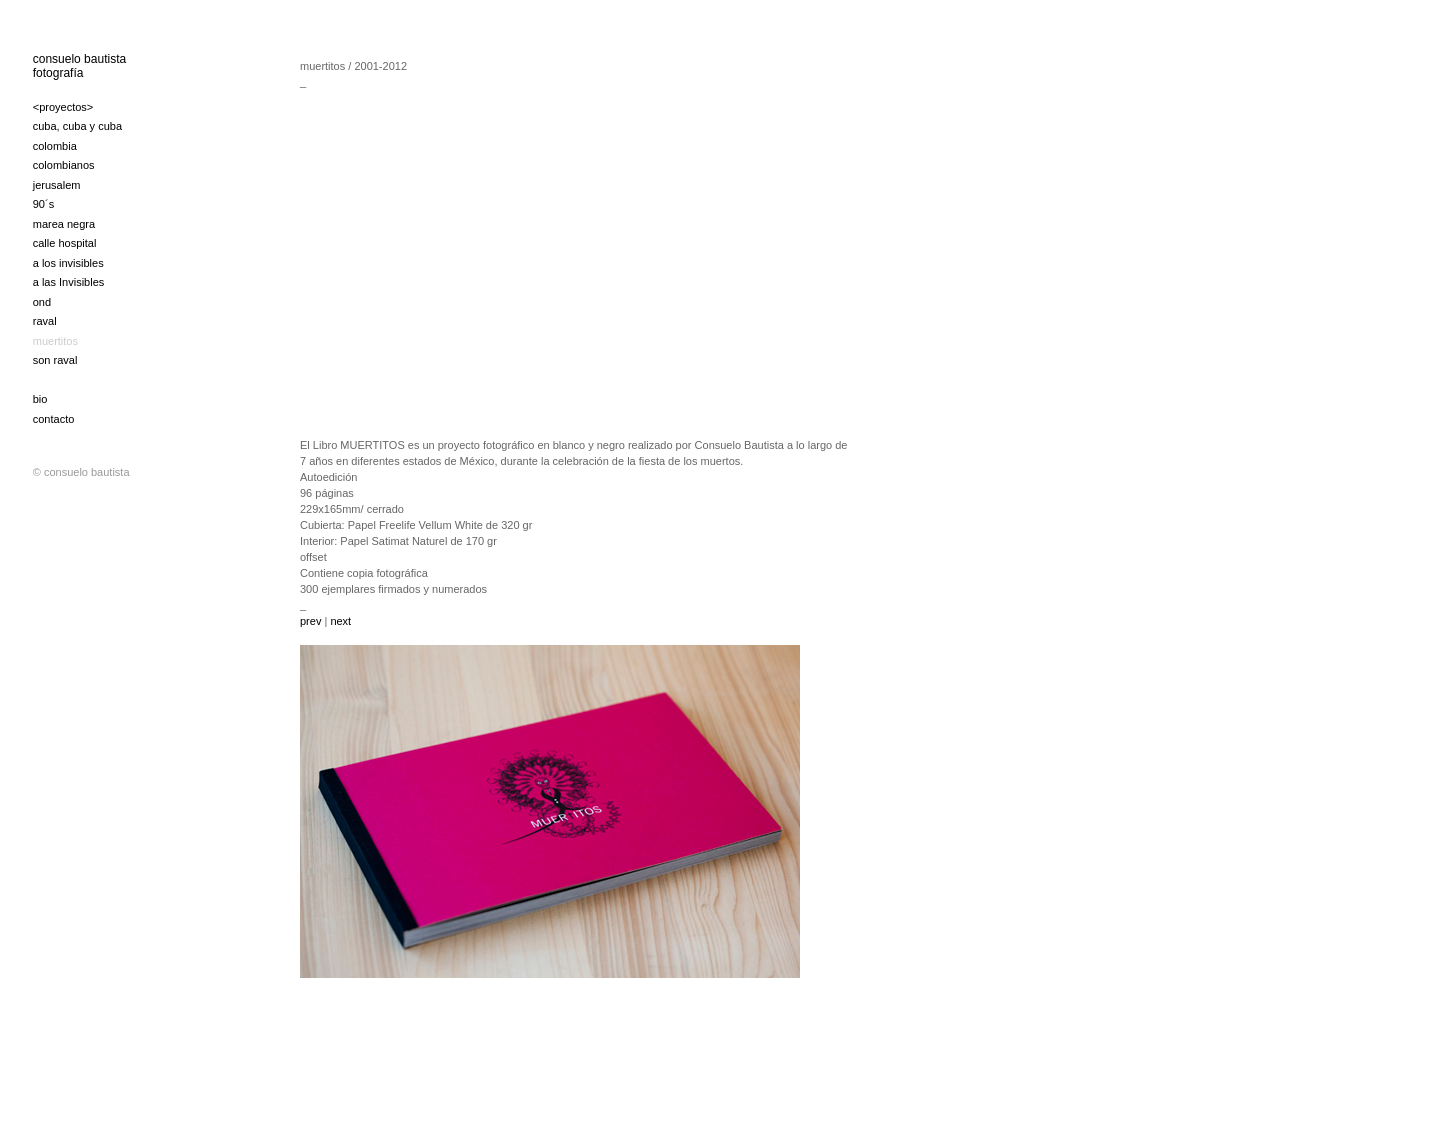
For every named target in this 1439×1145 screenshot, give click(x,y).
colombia (55, 146)
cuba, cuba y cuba (77, 126)
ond (42, 302)
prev (312, 621)
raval (45, 321)
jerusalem (57, 185)
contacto (54, 419)
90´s (43, 204)
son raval (55, 360)
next (339, 621)
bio (40, 399)
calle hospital (65, 243)
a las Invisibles (69, 282)
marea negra (64, 224)
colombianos (64, 165)
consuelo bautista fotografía (79, 66)
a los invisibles (68, 263)
